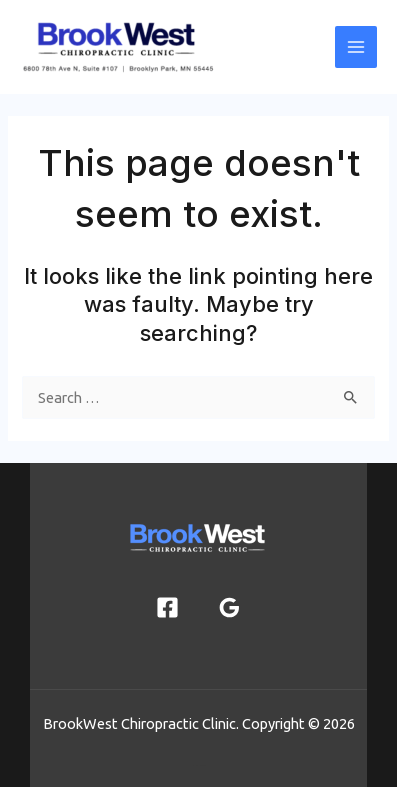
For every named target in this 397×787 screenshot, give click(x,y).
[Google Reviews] (229, 607)
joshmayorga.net (198, 765)
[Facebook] (167, 607)
